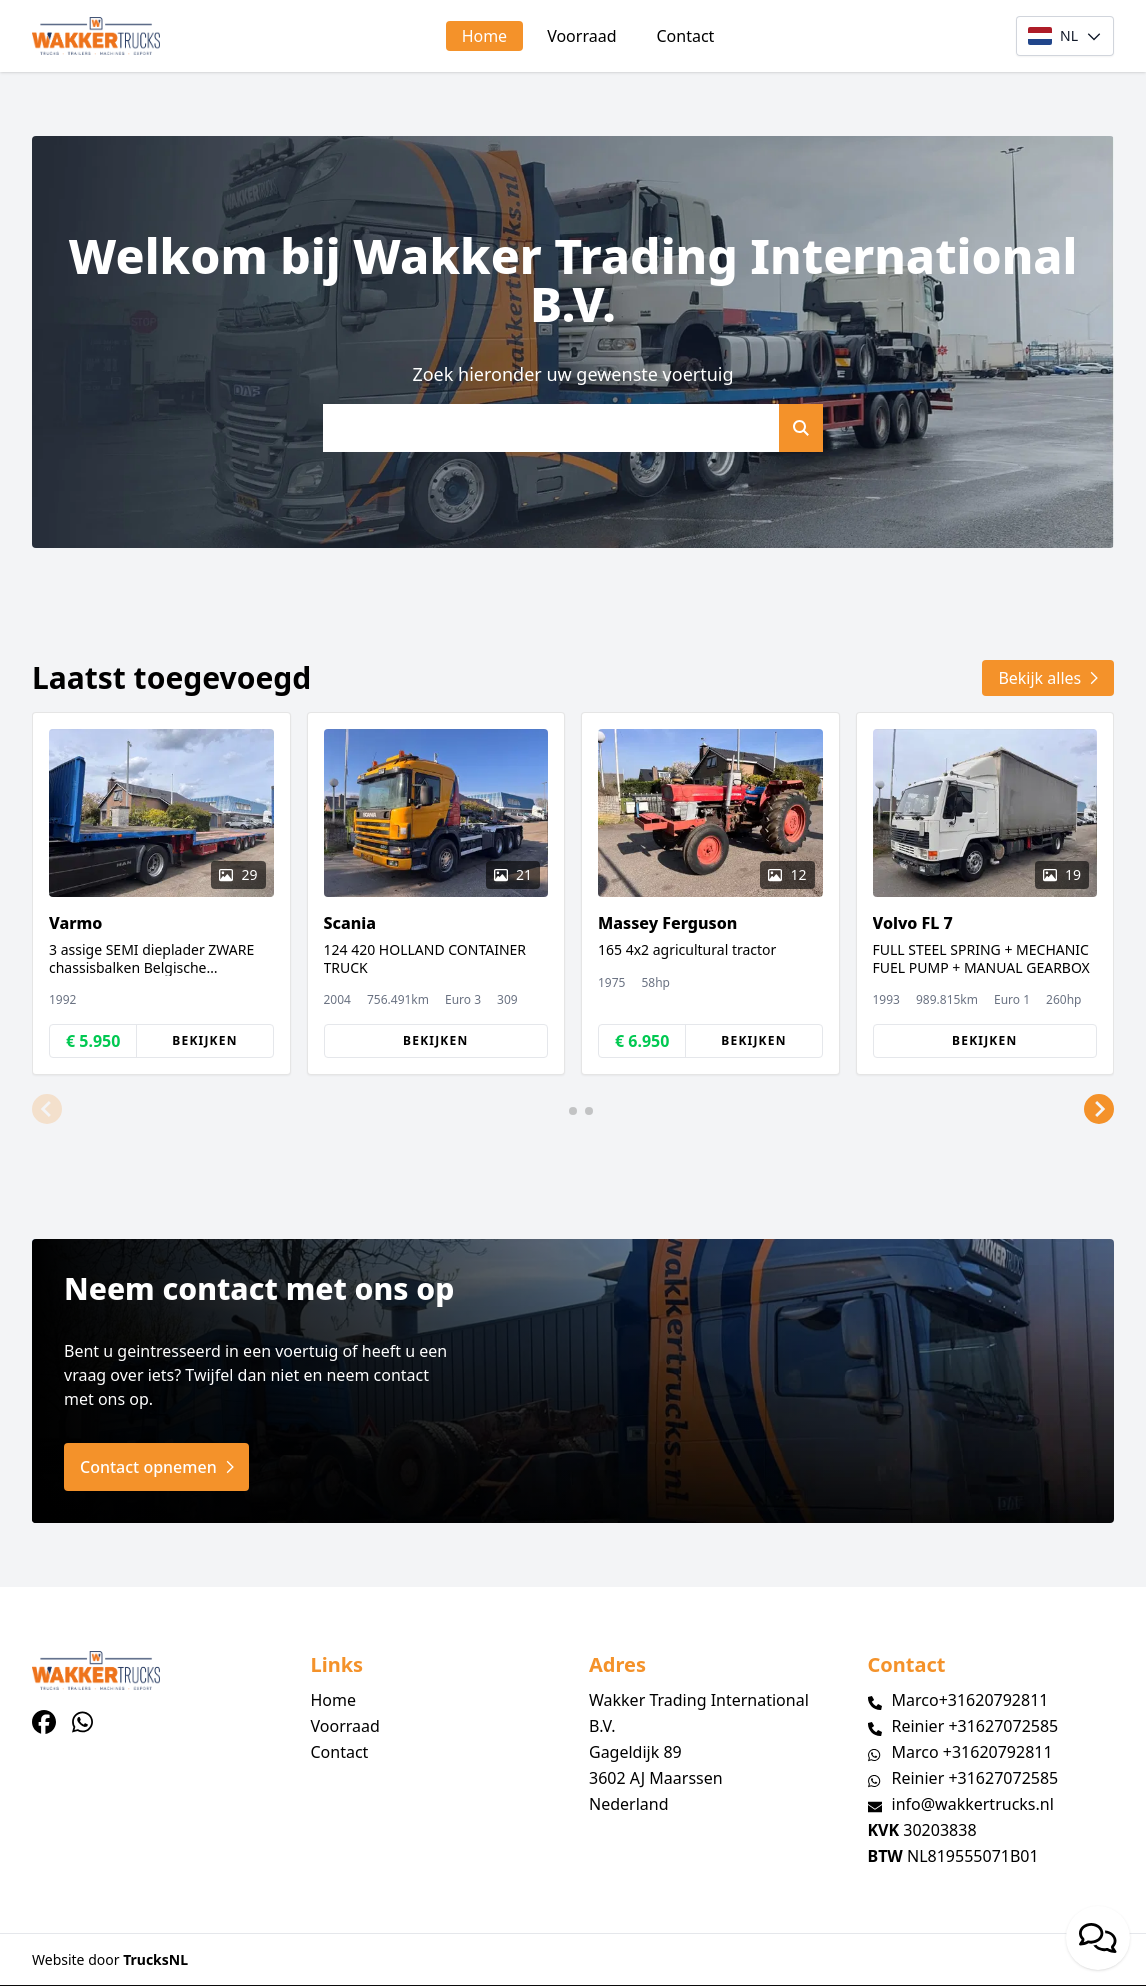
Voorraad (581, 36)
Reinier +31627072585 (975, 1726)
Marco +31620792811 (972, 1752)
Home (485, 36)
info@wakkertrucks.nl (973, 1804)
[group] (161, 893)
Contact (686, 36)
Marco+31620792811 (970, 1700)
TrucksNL (155, 1959)
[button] (47, 1109)
